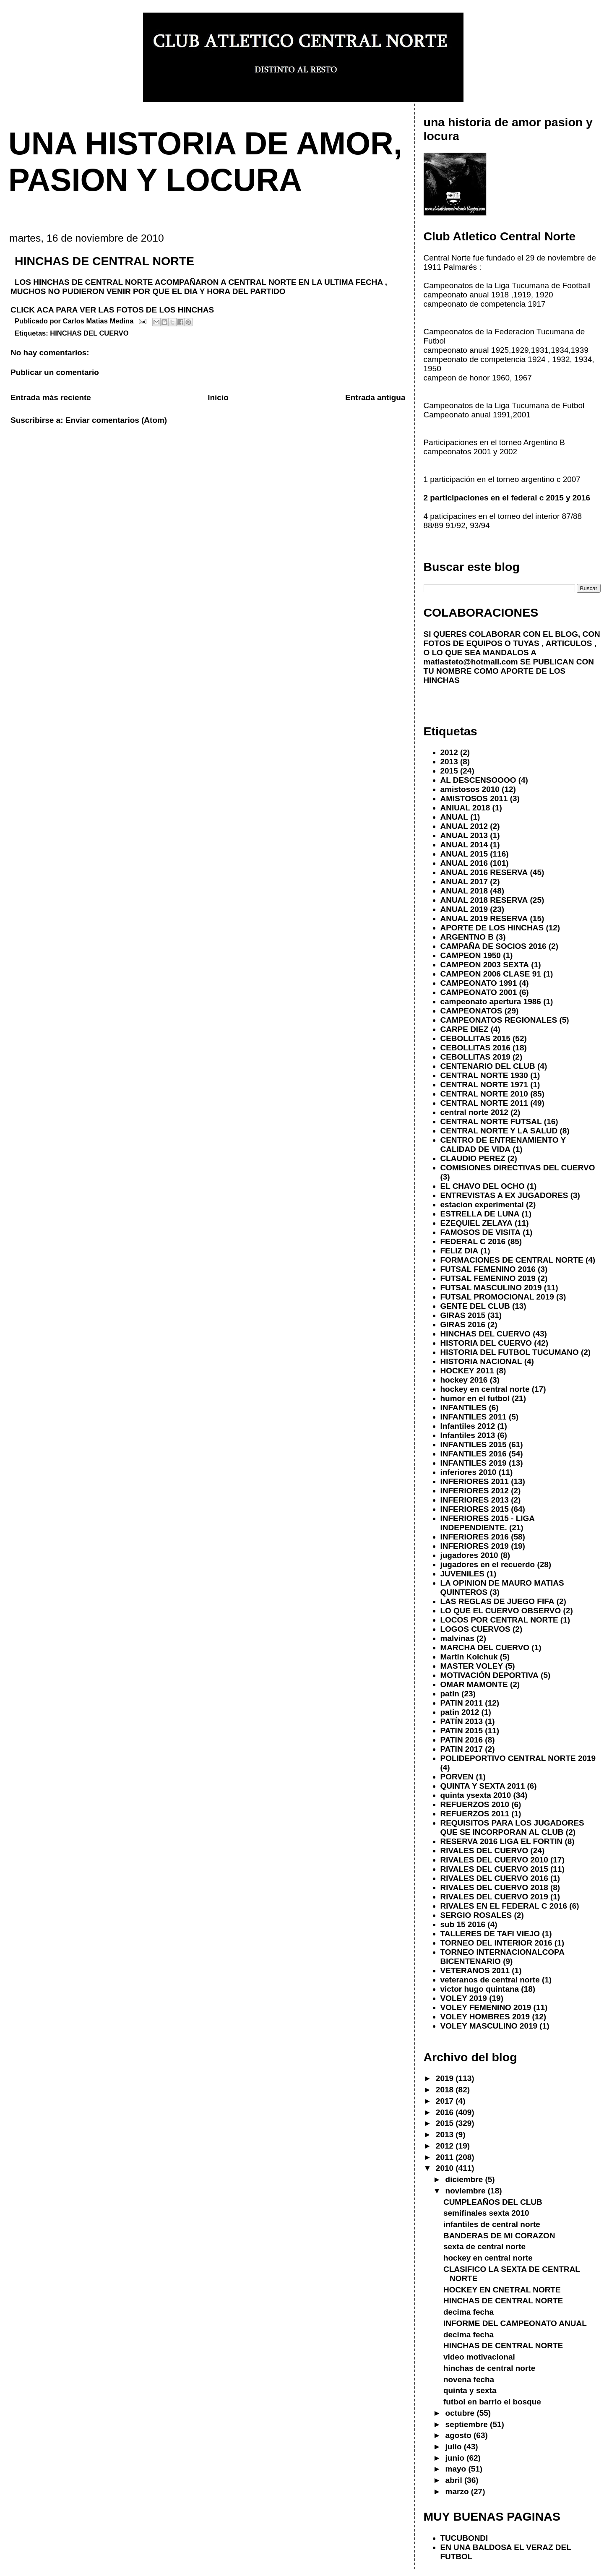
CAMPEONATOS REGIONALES (498, 1020)
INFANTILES (463, 1407)
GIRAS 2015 (463, 1315)
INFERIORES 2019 (474, 1546)
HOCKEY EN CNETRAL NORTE (502, 2289)
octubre (461, 2413)
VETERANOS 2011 (475, 1970)
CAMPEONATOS (471, 1010)
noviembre (466, 2190)
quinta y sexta (470, 2390)
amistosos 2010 (470, 789)
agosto (459, 2435)
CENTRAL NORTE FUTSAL (491, 1121)
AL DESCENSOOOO (478, 780)
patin (449, 1693)
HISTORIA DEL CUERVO (486, 1343)
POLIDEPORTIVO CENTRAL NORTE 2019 (518, 1758)
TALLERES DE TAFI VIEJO (490, 1933)
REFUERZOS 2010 (474, 1804)
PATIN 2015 (461, 1730)
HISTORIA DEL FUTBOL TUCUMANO (509, 1352)
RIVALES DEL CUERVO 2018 (494, 1887)
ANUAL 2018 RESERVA (484, 900)
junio (456, 2458)
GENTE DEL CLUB (475, 1306)
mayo (457, 2468)
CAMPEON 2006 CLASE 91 (490, 973)
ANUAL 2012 (464, 826)
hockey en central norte (485, 1389)
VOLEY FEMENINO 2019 (485, 2007)
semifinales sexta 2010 (486, 2213)
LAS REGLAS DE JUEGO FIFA (497, 1601)
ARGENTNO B (467, 936)
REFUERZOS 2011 (474, 1813)
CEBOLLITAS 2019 (475, 1056)
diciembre (465, 2179)
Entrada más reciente (50, 397)
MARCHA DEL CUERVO (485, 1647)
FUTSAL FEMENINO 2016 (488, 1269)
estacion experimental (482, 1204)
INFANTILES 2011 (473, 1416)
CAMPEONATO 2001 (478, 992)
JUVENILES (462, 1573)
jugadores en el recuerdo (487, 1564)
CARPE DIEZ (464, 1029)
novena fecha (468, 2379)
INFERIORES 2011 (474, 1481)
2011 (446, 2157)
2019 (446, 2078)
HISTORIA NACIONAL (481, 1361)
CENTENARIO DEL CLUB (487, 1066)
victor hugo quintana (479, 1989)
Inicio (218, 397)
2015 (449, 770)
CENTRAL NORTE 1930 (484, 1075)
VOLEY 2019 (463, 1998)
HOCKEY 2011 (467, 1370)
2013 (449, 761)
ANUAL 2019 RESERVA (484, 918)
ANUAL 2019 (464, 909)
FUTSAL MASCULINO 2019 (491, 1287)
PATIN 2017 (461, 1749)
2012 (449, 752)
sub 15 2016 (463, 1924)
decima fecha (468, 2312)
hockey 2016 (464, 1379)
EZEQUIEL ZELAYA (476, 1223)
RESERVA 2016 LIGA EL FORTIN (501, 1841)
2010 (446, 2168)
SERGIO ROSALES (476, 1915)
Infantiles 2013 (467, 1435)
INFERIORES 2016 (474, 1536)
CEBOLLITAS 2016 (475, 1047)
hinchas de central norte (489, 2368)
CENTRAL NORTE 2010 (484, 1093)
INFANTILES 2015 (473, 1444)
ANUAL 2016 (464, 863)
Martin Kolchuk (469, 1656)
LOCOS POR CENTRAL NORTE (499, 1619)
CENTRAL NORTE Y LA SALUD (499, 1130)
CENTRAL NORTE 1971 (484, 1084)
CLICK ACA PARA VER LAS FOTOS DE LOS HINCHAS (112, 309)
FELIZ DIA (459, 1250)
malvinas (457, 1638)
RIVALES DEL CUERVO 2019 (494, 1896)
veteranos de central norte (490, 1979)
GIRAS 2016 (463, 1324)
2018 (446, 2089)
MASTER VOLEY (471, 1666)
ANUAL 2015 (464, 853)
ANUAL (454, 817)
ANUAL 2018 (464, 890)
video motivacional (479, 2356)
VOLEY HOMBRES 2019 (485, 2016)
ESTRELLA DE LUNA (480, 1213)
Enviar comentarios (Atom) (116, 420)
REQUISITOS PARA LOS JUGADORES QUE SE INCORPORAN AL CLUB (512, 1827)
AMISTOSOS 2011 (474, 798)
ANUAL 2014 (464, 844)
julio (454, 2446)
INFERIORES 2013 (474, 1499)
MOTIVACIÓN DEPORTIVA (489, 1675)
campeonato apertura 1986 (490, 1001)
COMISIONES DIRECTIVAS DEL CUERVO (517, 1167)
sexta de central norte (484, 2246)
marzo (458, 2491)
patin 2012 (459, 1712)
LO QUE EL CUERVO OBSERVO (500, 1610)
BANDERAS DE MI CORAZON (499, 2235)
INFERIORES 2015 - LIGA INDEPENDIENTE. (487, 1523)
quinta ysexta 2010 (475, 1795)
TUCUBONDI (464, 2538)
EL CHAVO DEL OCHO (482, 1186)
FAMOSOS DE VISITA (480, 1232)
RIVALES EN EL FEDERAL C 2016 (504, 1905)
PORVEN (457, 1776)
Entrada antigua (375, 397)
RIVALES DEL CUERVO (484, 1850)
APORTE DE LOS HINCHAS (492, 927)
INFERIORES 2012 (474, 1490)
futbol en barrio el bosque (492, 2401)
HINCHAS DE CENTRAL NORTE (503, 2300)
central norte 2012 (474, 1112)
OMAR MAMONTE (474, 1684)
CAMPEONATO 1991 (478, 983)
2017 (446, 2101)
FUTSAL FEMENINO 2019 (488, 1278)
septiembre (467, 2424)
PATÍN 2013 (461, 1721)
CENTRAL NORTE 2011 (484, 1103)
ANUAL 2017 (464, 881)
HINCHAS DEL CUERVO (89, 333)
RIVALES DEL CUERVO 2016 (494, 1878)
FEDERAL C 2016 (473, 1241)
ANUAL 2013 (464, 835)
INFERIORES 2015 (474, 1509)
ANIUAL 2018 (465, 807)
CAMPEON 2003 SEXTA (484, 964)
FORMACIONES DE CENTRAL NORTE (511, 1259)
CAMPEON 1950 (470, 955)
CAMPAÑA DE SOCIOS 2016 (493, 946)
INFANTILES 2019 (473, 1463)
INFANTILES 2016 (473, 1453)
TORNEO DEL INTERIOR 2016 (496, 1942)
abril (454, 2480)
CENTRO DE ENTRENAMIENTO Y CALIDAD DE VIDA (503, 1145)
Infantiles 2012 (467, 1426)
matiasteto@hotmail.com (471, 661)
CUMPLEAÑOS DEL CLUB (492, 2202)
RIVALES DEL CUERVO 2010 (494, 1859)
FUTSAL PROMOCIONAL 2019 (497, 1296)
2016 (446, 2112)
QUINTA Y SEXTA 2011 (482, 1786)
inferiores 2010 (468, 1472)
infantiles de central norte (491, 2224)
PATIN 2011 (461, 1702)
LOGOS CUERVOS (475, 1629)
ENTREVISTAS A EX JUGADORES (504, 1195)
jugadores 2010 (469, 1555)
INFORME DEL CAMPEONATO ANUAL (515, 2323)
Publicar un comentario (54, 372)
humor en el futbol (475, 1398)
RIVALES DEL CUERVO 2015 (494, 1869)
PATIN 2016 (461, 1739)
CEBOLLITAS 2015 (475, 1038)
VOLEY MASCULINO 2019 (489, 2025)
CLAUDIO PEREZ (472, 1158)
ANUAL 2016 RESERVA (484, 872)
